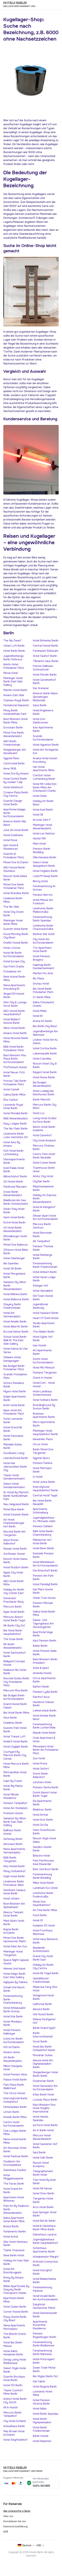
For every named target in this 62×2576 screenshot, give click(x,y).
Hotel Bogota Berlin (45, 2386)
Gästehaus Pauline (14, 2170)
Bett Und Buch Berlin (45, 1869)
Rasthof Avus (41, 1697)
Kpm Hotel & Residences (10, 847)
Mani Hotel (39, 843)
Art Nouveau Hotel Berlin (14, 2149)
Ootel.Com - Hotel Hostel (44, 1384)
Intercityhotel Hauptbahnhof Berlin (45, 1488)
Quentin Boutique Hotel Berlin (14, 2378)
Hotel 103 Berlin (12, 2385)
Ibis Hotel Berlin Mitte (16, 1712)
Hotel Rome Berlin (44, 1077)
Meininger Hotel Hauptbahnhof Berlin (45, 1432)
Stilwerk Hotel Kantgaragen (12, 1359)
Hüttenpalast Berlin (15, 2107)
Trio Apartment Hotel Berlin (42, 949)
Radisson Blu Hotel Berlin (14, 1671)
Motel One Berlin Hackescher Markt (14, 1939)
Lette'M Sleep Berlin (45, 876)
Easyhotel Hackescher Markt (44, 2306)
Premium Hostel (13, 1813)
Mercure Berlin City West (44, 1106)
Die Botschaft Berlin (45, 1570)
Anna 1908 (9, 768)
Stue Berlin (10, 1717)
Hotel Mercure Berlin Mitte (16, 1765)
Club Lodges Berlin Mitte (14, 2132)
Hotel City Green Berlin (13, 913)
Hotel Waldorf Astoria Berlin (11, 1021)
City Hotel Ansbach (44, 1140)
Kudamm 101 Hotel (44, 1925)
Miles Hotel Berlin (43, 1883)
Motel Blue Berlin (13, 1509)
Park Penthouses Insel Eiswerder (43, 1862)
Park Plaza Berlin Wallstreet (13, 2086)
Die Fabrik (39, 2381)
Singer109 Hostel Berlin (13, 995)
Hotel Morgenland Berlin (14, 1275)
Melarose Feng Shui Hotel (45, 1988)
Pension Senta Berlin (45, 1787)
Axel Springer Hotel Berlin (44, 2214)
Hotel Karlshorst (13, 787)
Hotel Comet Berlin (44, 1162)
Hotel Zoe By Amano (16, 773)
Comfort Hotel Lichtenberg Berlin (44, 777)
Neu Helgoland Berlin (16, 1504)
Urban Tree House (44, 1598)
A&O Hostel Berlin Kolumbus (14, 869)
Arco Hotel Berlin (43, 2207)
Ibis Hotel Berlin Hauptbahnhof (12, 1632)
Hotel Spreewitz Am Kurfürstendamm (45, 2087)
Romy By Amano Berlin (13, 2279)
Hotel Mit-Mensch (44, 1367)
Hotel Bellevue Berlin (16, 1299)
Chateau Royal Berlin (16, 700)
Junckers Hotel (42, 1782)
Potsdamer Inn (12, 971)
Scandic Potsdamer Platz (15, 1376)
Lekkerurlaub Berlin (44, 1710)
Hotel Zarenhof (42, 1135)
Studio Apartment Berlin (44, 1324)
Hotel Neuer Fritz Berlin (14, 1074)
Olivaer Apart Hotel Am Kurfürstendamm (45, 1217)
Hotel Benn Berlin (43, 1548)
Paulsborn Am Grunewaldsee (12, 2163)
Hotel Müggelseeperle (13, 2176)
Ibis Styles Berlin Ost (45, 2376)
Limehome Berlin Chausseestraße (43, 927)
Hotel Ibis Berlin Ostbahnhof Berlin (44, 2048)
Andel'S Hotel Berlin (15, 1741)
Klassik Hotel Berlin (44, 1732)
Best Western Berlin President (45, 1661)
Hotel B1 (38, 1016)
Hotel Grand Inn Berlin (12, 2190)
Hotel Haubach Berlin (45, 1313)
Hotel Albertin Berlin (15, 1326)
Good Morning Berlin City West (15, 935)
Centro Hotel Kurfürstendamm (13, 2123)
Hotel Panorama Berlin (13, 1437)
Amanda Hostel (42, 1673)
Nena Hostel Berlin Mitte (14, 2141)
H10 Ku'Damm (11, 2047)
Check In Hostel (42, 1377)
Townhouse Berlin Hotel (44, 1169)
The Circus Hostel (14, 2093)
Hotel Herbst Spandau (40, 2118)
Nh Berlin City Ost (14, 1625)
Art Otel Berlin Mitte (45, 1910)
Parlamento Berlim (14, 2231)
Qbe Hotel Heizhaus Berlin (15, 2243)
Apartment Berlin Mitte (13, 2299)
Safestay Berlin (12, 1839)
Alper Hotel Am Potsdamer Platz (13, 1412)
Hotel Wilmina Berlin (15, 1294)
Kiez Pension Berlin (44, 1640)
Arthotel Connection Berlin (45, 2263)
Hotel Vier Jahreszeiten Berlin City (15, 1466)
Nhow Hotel (10, 673)
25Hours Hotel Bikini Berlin (15, 1251)
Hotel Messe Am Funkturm (43, 901)
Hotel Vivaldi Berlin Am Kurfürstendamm (45, 2297)
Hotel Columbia (42, 1058)
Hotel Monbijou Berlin (12, 2023)
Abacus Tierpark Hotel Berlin (13, 1914)
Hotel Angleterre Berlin (43, 712)
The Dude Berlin (13, 1639)
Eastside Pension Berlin (43, 1555)
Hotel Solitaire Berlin (45, 1400)
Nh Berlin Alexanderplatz (12, 1646)
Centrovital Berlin (14, 763)
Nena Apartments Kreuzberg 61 (14, 987)
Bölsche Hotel (41, 1855)
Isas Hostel (39, 1345)
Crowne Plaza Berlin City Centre (15, 794)
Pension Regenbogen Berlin (44, 2335)
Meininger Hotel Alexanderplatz (42, 826)
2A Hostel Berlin (13, 1181)
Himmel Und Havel (14, 1968)
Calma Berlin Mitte (14, 1094)
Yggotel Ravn (11, 758)
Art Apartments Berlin (42, 1352)
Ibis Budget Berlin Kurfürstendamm (13, 1697)
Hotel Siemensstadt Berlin (45, 2314)
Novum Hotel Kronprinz (41, 2164)
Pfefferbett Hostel (15, 1067)
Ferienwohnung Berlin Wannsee (42, 2352)
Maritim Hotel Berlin (15, 690)
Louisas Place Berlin (45, 2099)
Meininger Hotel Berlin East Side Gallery (13, 681)
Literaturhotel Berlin (15, 1458)
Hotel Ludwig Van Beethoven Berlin (43, 1092)
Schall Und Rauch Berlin (14, 1989)
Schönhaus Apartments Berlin (44, 2249)
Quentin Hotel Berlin (15, 929)
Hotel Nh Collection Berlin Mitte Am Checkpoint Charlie (45, 787)
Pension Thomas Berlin (43, 1248)
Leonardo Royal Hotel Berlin (13, 1106)
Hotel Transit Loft (14, 1736)
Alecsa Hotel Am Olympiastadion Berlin (43, 2064)
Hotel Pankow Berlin (15, 2156)
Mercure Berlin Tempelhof (12, 2414)
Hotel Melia (39, 1011)
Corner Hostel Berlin (15, 2311)
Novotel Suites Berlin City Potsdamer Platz (16, 1682)
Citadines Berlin (12, 1723)
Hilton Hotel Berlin (14, 1028)
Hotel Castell (11, 1089)
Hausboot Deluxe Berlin (43, 1703)
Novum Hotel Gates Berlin (15, 1560)
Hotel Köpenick (42, 2441)
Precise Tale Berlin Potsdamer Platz (14, 1082)
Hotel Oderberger (14, 1258)
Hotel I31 (38, 1920)
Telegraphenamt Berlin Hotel (43, 2172)
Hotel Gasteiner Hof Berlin (45, 2145)
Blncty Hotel (40, 881)
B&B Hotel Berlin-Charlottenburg (43, 1533)
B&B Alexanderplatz (15, 1118)
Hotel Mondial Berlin (15, 1113)
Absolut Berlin (41, 2009)
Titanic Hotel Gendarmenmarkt (14, 1477)
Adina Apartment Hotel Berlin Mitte (14, 2219)
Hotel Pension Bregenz (41, 958)
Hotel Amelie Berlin (14, 1321)
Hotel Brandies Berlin (16, 893)
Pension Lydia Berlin (45, 1692)
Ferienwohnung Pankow (42, 2289)
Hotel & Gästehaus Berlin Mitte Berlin (44, 2227)
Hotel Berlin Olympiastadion (42, 2420)
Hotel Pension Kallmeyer (12, 2031)
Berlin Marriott (41, 1099)
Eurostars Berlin (13, 727)
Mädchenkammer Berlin (43, 1188)
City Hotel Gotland (14, 2421)
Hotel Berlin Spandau (45, 2413)
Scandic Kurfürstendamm (43, 737)
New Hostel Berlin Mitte (14, 978)
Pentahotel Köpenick (16, 705)
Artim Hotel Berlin (14, 1405)
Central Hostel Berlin (45, 645)
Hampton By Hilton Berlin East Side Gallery (14, 1822)
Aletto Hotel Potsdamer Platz (13, 666)
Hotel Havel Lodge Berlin (44, 1278)
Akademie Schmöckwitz (41, 1949)
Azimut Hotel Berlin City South (15, 2400)
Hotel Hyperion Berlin (46, 744)
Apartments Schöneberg (40, 1510)
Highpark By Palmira (15, 1982)
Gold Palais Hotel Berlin (13, 1169)
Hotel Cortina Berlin (45, 1048)
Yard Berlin (39, 2152)
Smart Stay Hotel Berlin (13, 1210)
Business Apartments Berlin (44, 1415)
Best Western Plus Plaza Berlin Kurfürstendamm (14, 1059)
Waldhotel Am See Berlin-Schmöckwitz (15, 1202)
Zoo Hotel (39, 1758)
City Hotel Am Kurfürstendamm (43, 940)
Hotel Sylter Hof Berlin (43, 1338)
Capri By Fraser (12, 1781)
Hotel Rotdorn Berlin (15, 1567)
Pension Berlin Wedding (41, 850)
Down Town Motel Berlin (44, 2369)
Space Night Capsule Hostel (16, 1961)
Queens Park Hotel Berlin (14, 1729)
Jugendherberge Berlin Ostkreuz (13, 657)
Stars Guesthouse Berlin (44, 1831)
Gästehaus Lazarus (45, 2234)
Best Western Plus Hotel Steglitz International (44, 2108)
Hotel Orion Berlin (43, 2193)
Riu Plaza (38, 978)
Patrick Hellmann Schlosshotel (43, 667)
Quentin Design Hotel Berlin (12, 802)
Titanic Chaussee (13, 2250)
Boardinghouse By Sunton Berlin (44, 1406)
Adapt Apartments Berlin (14, 1398)
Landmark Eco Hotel (45, 1888)
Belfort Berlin (41, 1686)
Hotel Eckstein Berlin (16, 1514)
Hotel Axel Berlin (43, 809)
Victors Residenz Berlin (13, 1384)
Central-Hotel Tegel (45, 1495)
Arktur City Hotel (43, 1176)
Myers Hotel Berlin (14, 1391)
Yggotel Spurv (41, 1458)
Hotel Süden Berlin (14, 2306)
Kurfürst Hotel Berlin (45, 2125)
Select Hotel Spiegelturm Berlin (44, 864)
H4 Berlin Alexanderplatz (12, 2059)
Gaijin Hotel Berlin (14, 1876)
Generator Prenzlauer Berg (13, 1599)
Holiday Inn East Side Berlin (16, 2262)
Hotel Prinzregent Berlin (44, 2360)
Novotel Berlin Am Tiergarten (14, 1533)
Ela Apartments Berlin (42, 1802)
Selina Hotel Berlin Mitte (44, 1613)
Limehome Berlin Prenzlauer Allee (13, 1883)
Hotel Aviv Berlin (43, 1819)
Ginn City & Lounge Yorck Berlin (15, 1004)
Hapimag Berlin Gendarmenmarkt (43, 966)
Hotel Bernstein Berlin (42, 1234)
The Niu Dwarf (12, 640)
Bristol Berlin (11, 2226)
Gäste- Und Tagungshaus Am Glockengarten (43, 1623)
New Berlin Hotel (13, 2255)
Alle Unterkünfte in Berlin (16, 2511)
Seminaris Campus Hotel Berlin (14, 1891)
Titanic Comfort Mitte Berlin (13, 2392)
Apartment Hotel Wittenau (13, 2199)
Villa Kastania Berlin (44, 857)
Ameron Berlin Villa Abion (14, 823)
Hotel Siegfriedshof (15, 2439)
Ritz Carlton (10, 1099)
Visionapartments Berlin (14, 1161)
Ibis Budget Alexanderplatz (42, 1084)
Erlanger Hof (40, 1285)
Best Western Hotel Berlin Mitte (15, 720)
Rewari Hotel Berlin (15, 1548)
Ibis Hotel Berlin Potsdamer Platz (43, 990)
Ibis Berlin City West (45, 1026)
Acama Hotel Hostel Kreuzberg (45, 760)
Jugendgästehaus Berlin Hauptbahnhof (45, 2241)
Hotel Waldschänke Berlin (44, 2280)
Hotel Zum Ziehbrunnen (40, 720)
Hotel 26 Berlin (12, 1268)
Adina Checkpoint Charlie (43, 1004)
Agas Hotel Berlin (13, 1612)
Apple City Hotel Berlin (13, 1574)
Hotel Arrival (40, 1814)
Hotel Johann (11, 1898)
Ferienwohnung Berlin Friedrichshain (45, 1265)
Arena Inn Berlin (42, 1021)
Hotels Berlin (15, 3)
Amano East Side (13, 695)
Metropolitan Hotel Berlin (14, 1774)
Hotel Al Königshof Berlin (44, 1208)
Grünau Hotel (41, 983)
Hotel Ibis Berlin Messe (12, 2344)
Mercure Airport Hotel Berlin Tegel (14, 1618)
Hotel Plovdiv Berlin (45, 674)
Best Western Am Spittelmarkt (14, 1905)
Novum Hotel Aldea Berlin (15, 877)
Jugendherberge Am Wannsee (45, 1033)
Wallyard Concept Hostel (14, 1663)
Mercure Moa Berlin (15, 1690)
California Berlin (42, 2004)
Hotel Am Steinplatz (15, 1808)
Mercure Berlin (12, 1606)
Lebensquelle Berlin (45, 1053)
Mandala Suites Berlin (12, 1446)
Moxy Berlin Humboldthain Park (14, 712)
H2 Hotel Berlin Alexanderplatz (12, 1229)
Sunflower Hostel (14, 1554)
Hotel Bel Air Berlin (44, 2220)
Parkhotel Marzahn (15, 1186)
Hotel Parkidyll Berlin (45, 1584)
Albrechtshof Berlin (15, 1176)
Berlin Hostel (40, 2436)
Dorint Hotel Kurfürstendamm (43, 1360)
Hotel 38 (38, 814)
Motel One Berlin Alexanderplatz (13, 734)
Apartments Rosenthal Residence (40, 2325)
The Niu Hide (11, 906)
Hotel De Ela (40, 1825)
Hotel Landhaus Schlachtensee (42, 1393)
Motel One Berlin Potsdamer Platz (13, 886)
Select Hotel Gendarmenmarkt (14, 1485)
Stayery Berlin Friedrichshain (12, 1306)
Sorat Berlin (40, 2041)
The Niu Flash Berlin (15, 1128)
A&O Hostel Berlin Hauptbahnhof (14, 1012)
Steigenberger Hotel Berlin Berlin (45, 2074)
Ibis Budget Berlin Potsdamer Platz (13, 1367)
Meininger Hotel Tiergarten (13, 1953)
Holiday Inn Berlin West (43, 802)
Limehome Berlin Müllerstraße (43, 910)
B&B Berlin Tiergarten (9, 1859)
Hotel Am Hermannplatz (12, 1314)
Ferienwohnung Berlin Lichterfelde (44, 1726)
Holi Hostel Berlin (43, 2014)
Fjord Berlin (40, 1915)
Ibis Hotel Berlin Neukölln (42, 1502)
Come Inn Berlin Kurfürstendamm (13, 2040)
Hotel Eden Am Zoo (15, 1946)
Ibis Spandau (11, 1263)
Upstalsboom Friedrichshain (41, 1980)
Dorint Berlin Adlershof (40, 1775)
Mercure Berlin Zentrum (42, 1225)
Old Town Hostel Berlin (43, 1297)
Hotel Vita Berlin (13, 2016)
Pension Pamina (42, 1463)
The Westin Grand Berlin (14, 2335)
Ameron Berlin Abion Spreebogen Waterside (45, 697)
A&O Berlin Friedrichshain (11, 743)
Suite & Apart (41, 1668)
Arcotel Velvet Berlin (15, 1331)
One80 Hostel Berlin (15, 942)
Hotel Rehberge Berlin (42, 1256)
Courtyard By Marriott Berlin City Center (14, 1755)
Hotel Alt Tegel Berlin (46, 1973)
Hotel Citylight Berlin (15, 1746)
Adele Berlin (40, 1645)
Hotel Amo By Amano (11, 1144)
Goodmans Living (13, 1453)
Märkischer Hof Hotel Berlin (42, 1541)
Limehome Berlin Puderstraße (43, 1894)
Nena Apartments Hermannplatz (14, 1850)
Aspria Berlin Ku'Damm (11, 1931)
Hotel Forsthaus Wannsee (43, 1932)
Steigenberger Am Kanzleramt (14, 751)
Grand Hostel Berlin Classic (15, 1705)
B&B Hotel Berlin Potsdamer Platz (13, 1048)
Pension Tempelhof (15, 1803)
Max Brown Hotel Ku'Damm (13, 2433)
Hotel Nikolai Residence (11, 1796)
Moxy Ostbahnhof (14, 1871)
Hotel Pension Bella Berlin (45, 1652)
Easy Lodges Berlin (15, 1123)
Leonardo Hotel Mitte (42, 2393)
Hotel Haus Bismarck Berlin (45, 1940)
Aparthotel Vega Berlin (43, 1633)
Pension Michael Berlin (43, 1604)
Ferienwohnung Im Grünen (44, 887)
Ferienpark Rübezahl (45, 651)
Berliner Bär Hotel (44, 934)
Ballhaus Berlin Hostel (12, 1832)
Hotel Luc (39, 1113)
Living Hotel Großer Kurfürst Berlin (45, 1120)
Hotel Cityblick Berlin (45, 871)
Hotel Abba (39, 2408)
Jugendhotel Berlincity (40, 1306)
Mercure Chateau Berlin (43, 1147)
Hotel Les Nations (44, 833)
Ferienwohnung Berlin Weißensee (43, 2343)
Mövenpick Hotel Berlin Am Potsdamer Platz (46, 1750)
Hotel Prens (40, 1763)
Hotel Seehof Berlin (45, 656)
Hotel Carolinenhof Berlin (44, 681)
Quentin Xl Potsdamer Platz (13, 855)
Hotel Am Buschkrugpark (12, 2270)
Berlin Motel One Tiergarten (43, 1451)
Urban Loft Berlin (13, 645)
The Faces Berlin (13, 2183)
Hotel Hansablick (43, 1290)
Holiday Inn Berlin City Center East (13, 1591)
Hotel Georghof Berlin (42, 2272)
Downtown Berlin (43, 2081)
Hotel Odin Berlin (43, 2157)
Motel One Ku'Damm (15, 862)
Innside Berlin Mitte (15, 2117)
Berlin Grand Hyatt (44, 2028)
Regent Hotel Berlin (45, 1072)
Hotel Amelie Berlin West (44, 1717)
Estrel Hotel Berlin (14, 1222)
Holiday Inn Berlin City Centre (43, 1966)
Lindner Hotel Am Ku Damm (45, 1041)
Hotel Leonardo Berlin (13, 1420)
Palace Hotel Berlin (15, 2079)
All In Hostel (10, 2407)
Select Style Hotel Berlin (14, 2369)
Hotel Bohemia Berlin (45, 640)
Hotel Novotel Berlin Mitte (15, 1039)
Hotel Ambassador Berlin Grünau (14, 2009)
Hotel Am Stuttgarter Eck (46, 751)
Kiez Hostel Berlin (14, 1866)
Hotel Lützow (11, 948)
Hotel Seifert (41, 1768)
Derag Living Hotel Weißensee (14, 2361)
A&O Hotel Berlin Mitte (13, 1582)
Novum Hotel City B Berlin (45, 1065)
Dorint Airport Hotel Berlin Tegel (45, 1794)
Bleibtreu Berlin (42, 1809)
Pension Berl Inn (43, 895)
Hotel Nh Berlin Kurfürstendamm (13, 954)
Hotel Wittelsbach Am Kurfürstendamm (45, 1563)
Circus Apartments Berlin (44, 1679)
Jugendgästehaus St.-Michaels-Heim (44, 1519)
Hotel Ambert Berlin (45, 1272)
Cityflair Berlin (41, 1181)
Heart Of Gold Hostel (45, 1318)
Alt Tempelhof (41, 1241)
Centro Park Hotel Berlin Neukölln (44, 1155)
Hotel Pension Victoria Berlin (41, 2401)
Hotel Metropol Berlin (42, 1469)
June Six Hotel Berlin (15, 830)
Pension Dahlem (43, 1526)
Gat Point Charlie (13, 966)
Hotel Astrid (10, 2236)
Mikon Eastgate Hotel (12, 2067)
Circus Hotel (40, 1444)
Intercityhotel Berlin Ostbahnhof (15, 2100)
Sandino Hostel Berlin (42, 1848)
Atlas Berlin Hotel (43, 2094)
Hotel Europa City (14, 961)
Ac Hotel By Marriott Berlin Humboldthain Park (15, 1496)
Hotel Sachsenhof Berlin (14, 1654)
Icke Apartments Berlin (43, 729)
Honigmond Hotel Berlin (43, 1997)
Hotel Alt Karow (42, 2188)
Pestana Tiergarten (45, 1372)
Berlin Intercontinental (42, 2034)
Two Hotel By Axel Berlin (44, 2181)
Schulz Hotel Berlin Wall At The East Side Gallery (14, 1340)
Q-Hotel (37, 1477)
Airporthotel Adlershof (10, 1541)
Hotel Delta (40, 796)
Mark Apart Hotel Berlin (13, 1922)
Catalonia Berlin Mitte (12, 900)
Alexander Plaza (43, 1439)
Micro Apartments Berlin (44, 1423)
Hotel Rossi (10, 840)
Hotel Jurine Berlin (44, 1482)
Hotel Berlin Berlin (14, 651)
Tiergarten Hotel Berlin (43, 2200)
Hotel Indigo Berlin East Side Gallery (14, 1975)
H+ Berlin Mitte (42, 997)
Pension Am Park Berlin (43, 1577)
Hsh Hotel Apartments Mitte (43, 768)
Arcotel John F (42, 820)
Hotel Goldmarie (13, 835)
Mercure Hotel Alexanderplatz (42, 2137)
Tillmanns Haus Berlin (45, 661)
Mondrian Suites (43, 2055)
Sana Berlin (40, 705)
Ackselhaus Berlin (14, 2426)
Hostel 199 (39, 838)
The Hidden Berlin (43, 1331)
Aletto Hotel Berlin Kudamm (44, 1128)
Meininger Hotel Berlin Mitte (13, 922)
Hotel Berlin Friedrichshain (41, 2429)
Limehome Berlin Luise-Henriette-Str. (15, 1135)
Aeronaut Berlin (12, 1844)
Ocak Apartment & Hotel (44, 1739)
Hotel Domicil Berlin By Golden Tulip (15, 780)
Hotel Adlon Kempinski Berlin (13, 2352)
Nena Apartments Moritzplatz (14, 2327)
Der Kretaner (41, 688)
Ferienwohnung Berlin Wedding (42, 1876)
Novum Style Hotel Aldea (44, 1840)
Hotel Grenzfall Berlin (12, 1429)
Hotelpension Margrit (46, 2256)
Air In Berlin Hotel (43, 2130)
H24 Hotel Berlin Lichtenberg (13, 1152)
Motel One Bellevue (15, 1244)
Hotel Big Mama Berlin (12, 1787)
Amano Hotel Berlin (15, 1033)
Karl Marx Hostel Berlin (43, 1591)
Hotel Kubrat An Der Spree (15, 1350)
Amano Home (11, 2052)
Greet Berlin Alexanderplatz (12, 1193)
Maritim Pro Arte (43, 973)
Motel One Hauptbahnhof (41, 1903)
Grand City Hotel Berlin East (43, 1957)
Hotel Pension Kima (15, 2074)
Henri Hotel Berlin (14, 1217)
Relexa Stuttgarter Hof (44, 2021)
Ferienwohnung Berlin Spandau (42, 918)
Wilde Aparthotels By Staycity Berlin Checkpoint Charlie (16, 2289)
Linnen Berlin (11, 2112)
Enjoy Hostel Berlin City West (14, 2318)
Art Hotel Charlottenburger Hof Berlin (13, 1523)
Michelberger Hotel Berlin (15, 1237)
